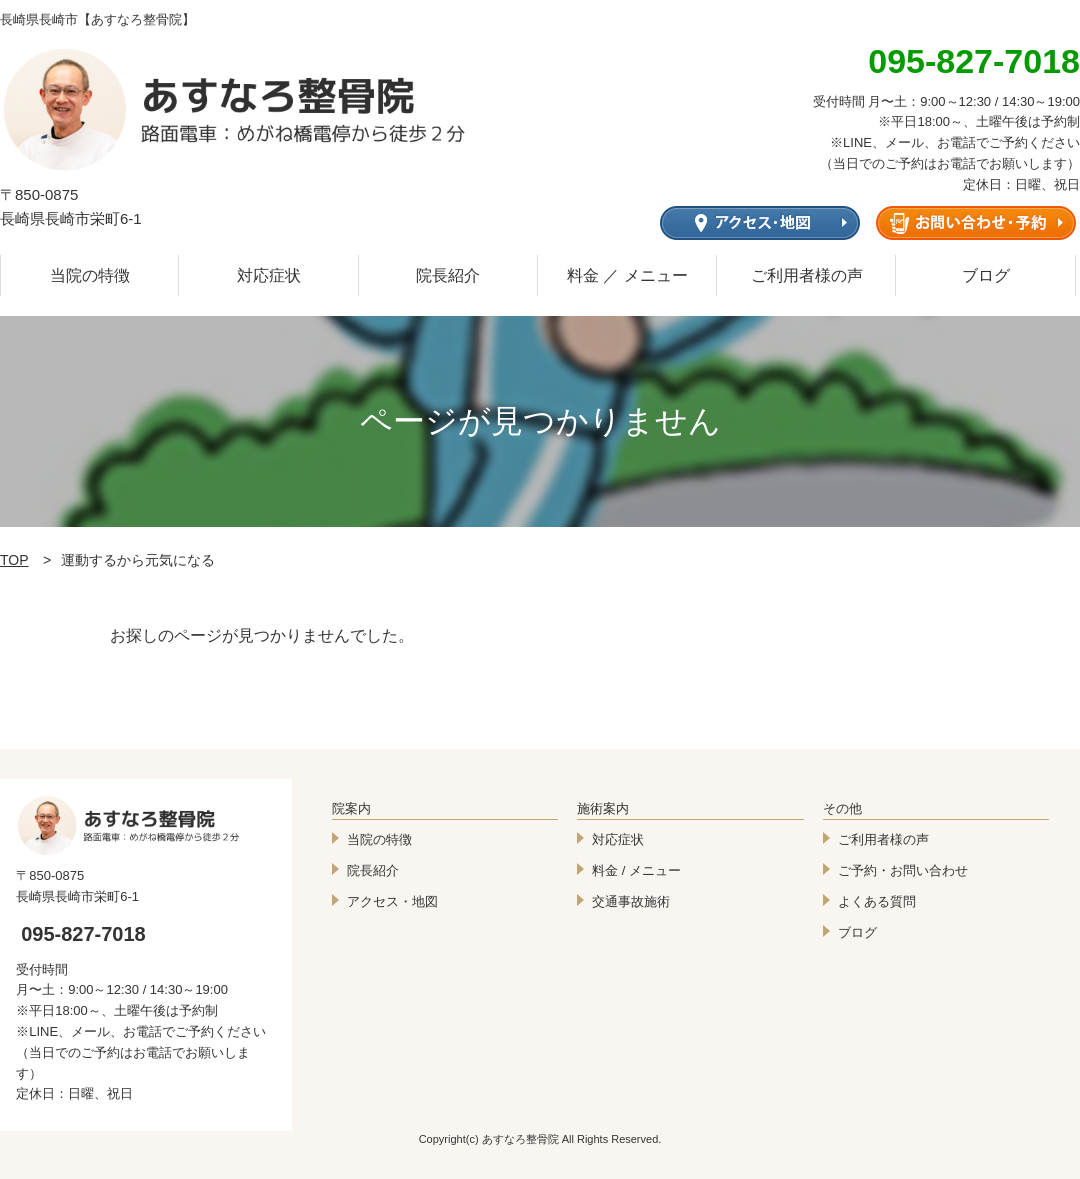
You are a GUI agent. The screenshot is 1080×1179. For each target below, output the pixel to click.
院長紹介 (448, 275)
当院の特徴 (90, 275)
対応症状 (269, 275)
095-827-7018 (83, 934)
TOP (14, 560)
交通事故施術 (631, 901)
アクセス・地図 (392, 901)
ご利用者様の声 (807, 275)
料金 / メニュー (636, 870)
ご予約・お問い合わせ (903, 870)
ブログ (986, 275)
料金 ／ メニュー (627, 275)
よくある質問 (877, 901)
